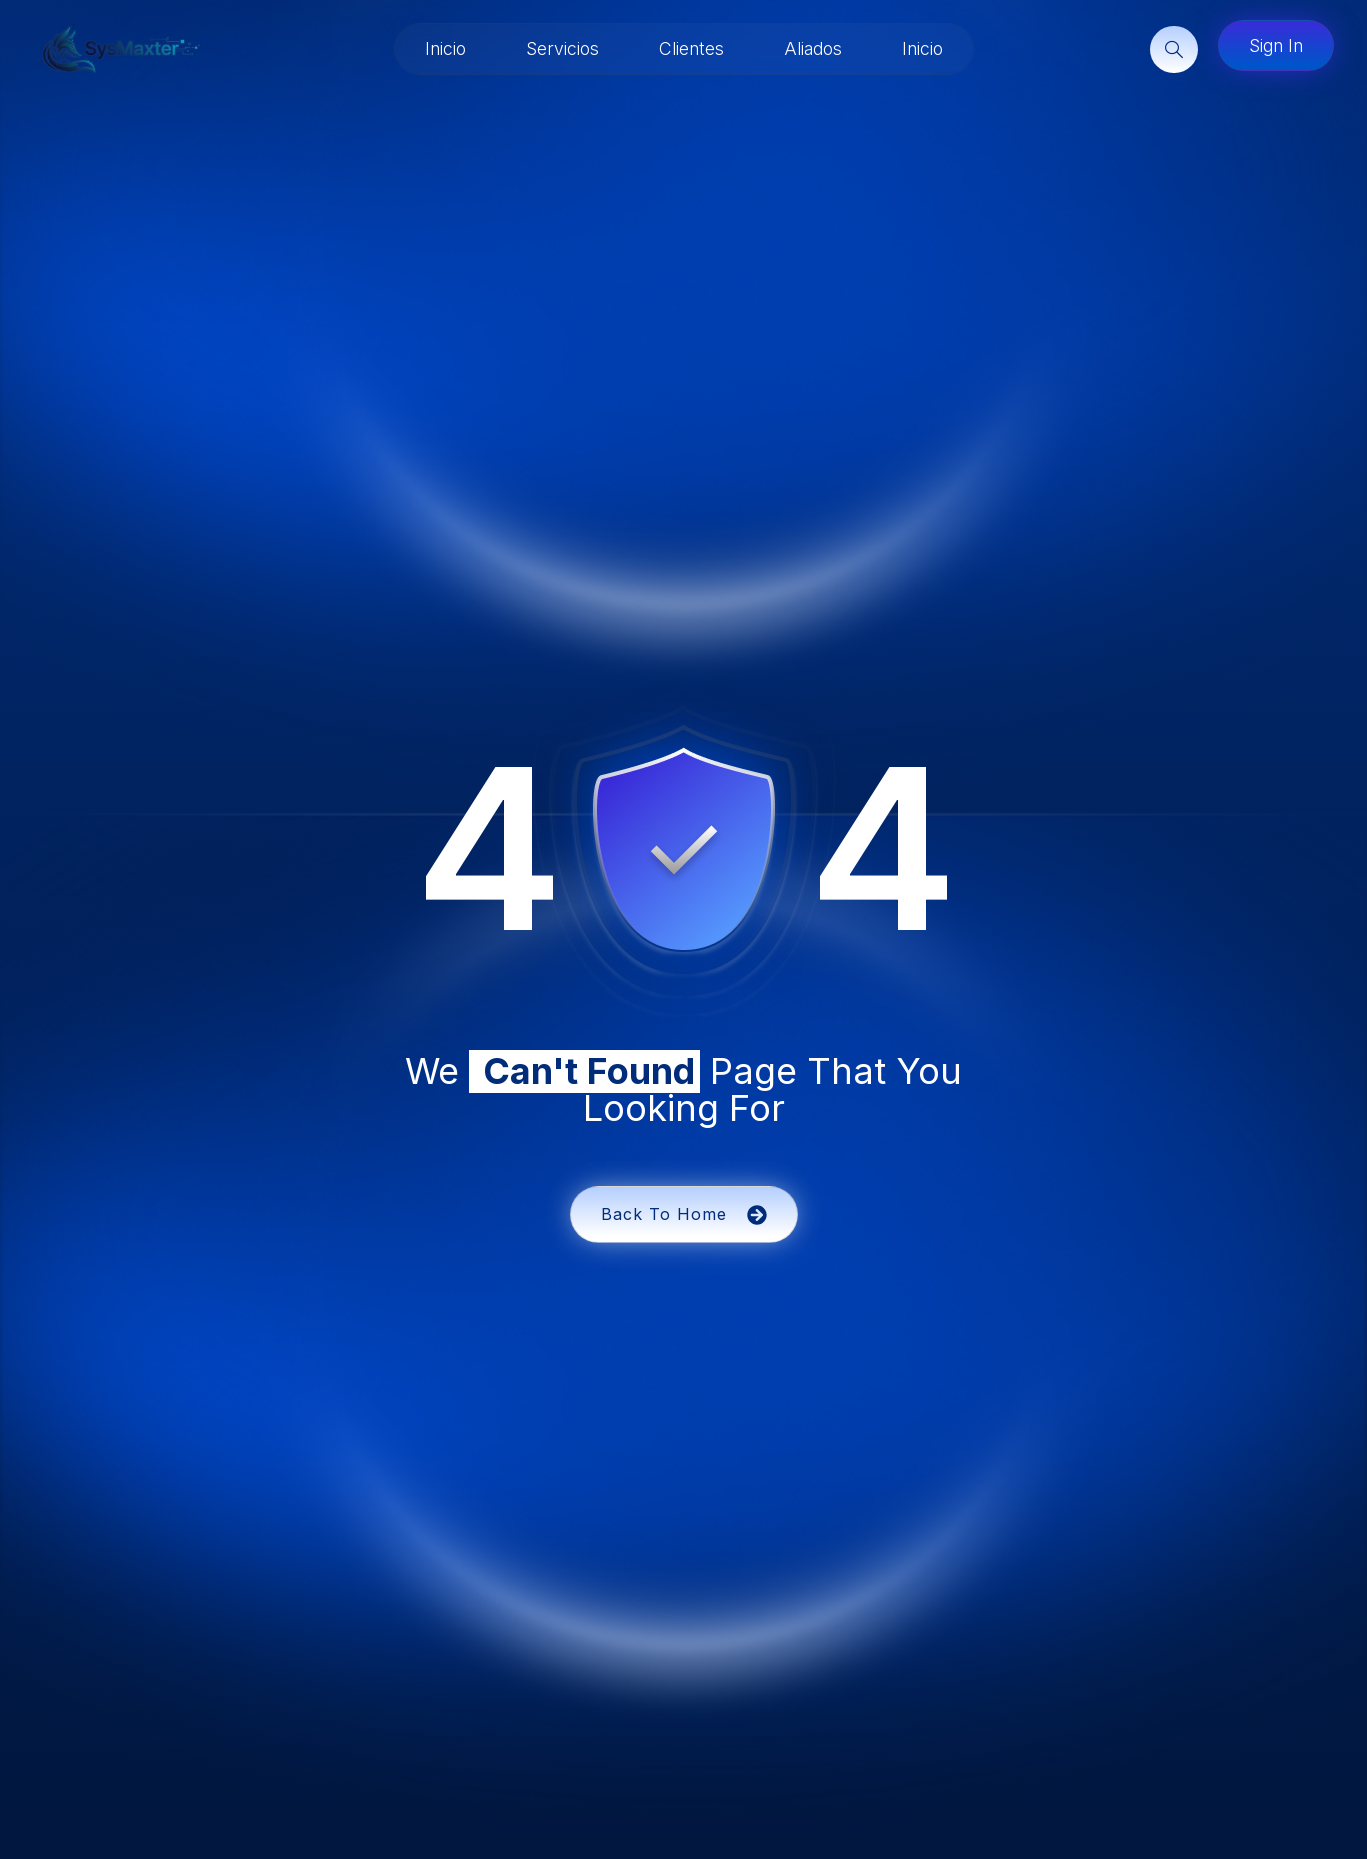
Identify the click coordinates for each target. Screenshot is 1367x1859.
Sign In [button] (1276, 45)
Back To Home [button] (684, 1214)
